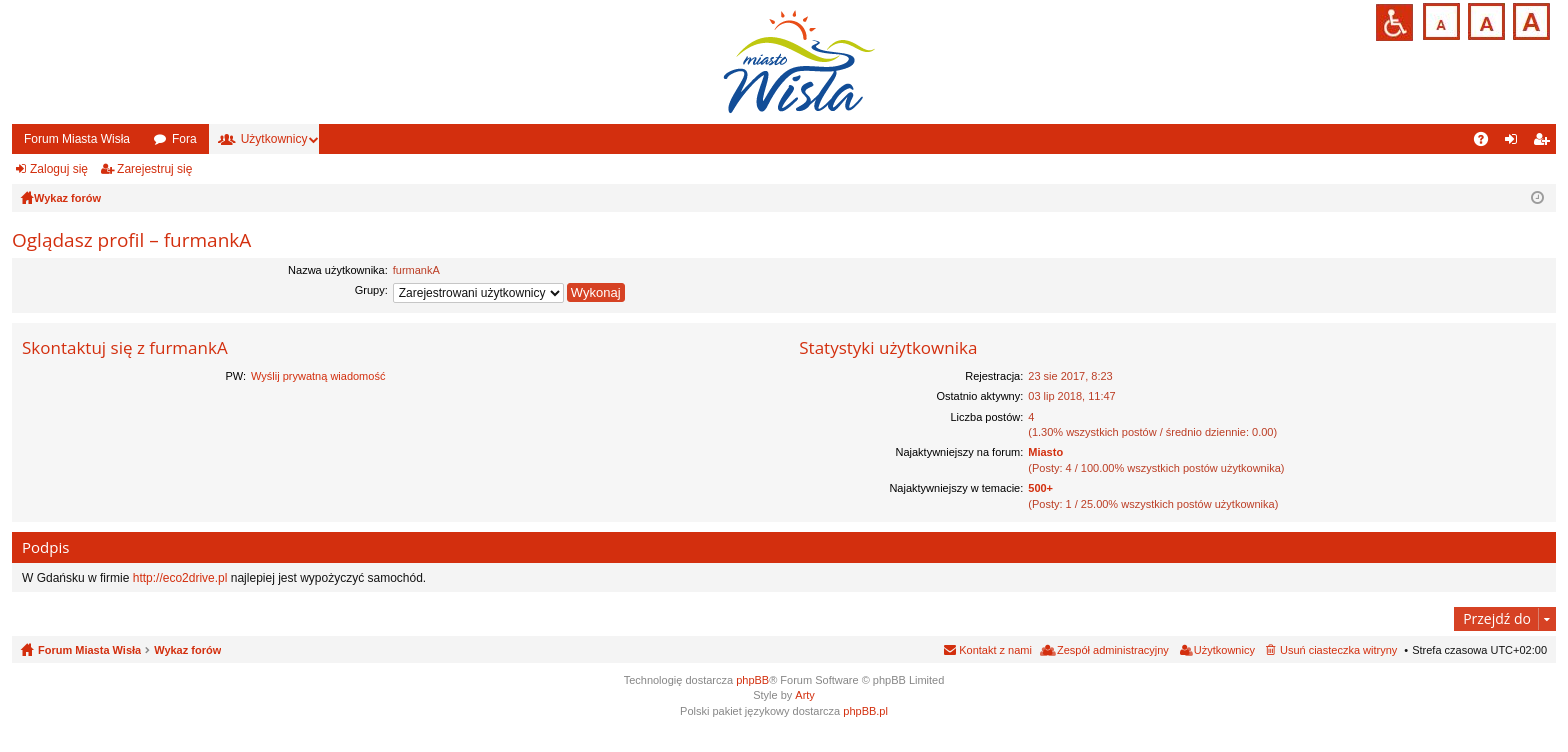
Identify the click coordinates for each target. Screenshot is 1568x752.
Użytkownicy (274, 139)
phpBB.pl (865, 711)
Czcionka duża (1529, 19)
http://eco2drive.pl (180, 578)
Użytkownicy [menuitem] (1224, 650)
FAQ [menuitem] (1487, 143)
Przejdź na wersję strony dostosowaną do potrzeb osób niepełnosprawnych (1394, 22)
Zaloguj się (59, 169)
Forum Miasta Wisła (77, 139)
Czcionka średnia (1484, 19)
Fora (184, 139)
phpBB (752, 680)
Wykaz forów (187, 650)
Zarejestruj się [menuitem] (1545, 143)
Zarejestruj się (154, 169)
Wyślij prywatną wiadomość (318, 376)
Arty (805, 695)
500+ (1040, 488)
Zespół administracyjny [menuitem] (1113, 650)
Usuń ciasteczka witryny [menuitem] (1338, 650)
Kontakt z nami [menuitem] (995, 650)
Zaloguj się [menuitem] (1515, 143)
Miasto (1045, 452)
